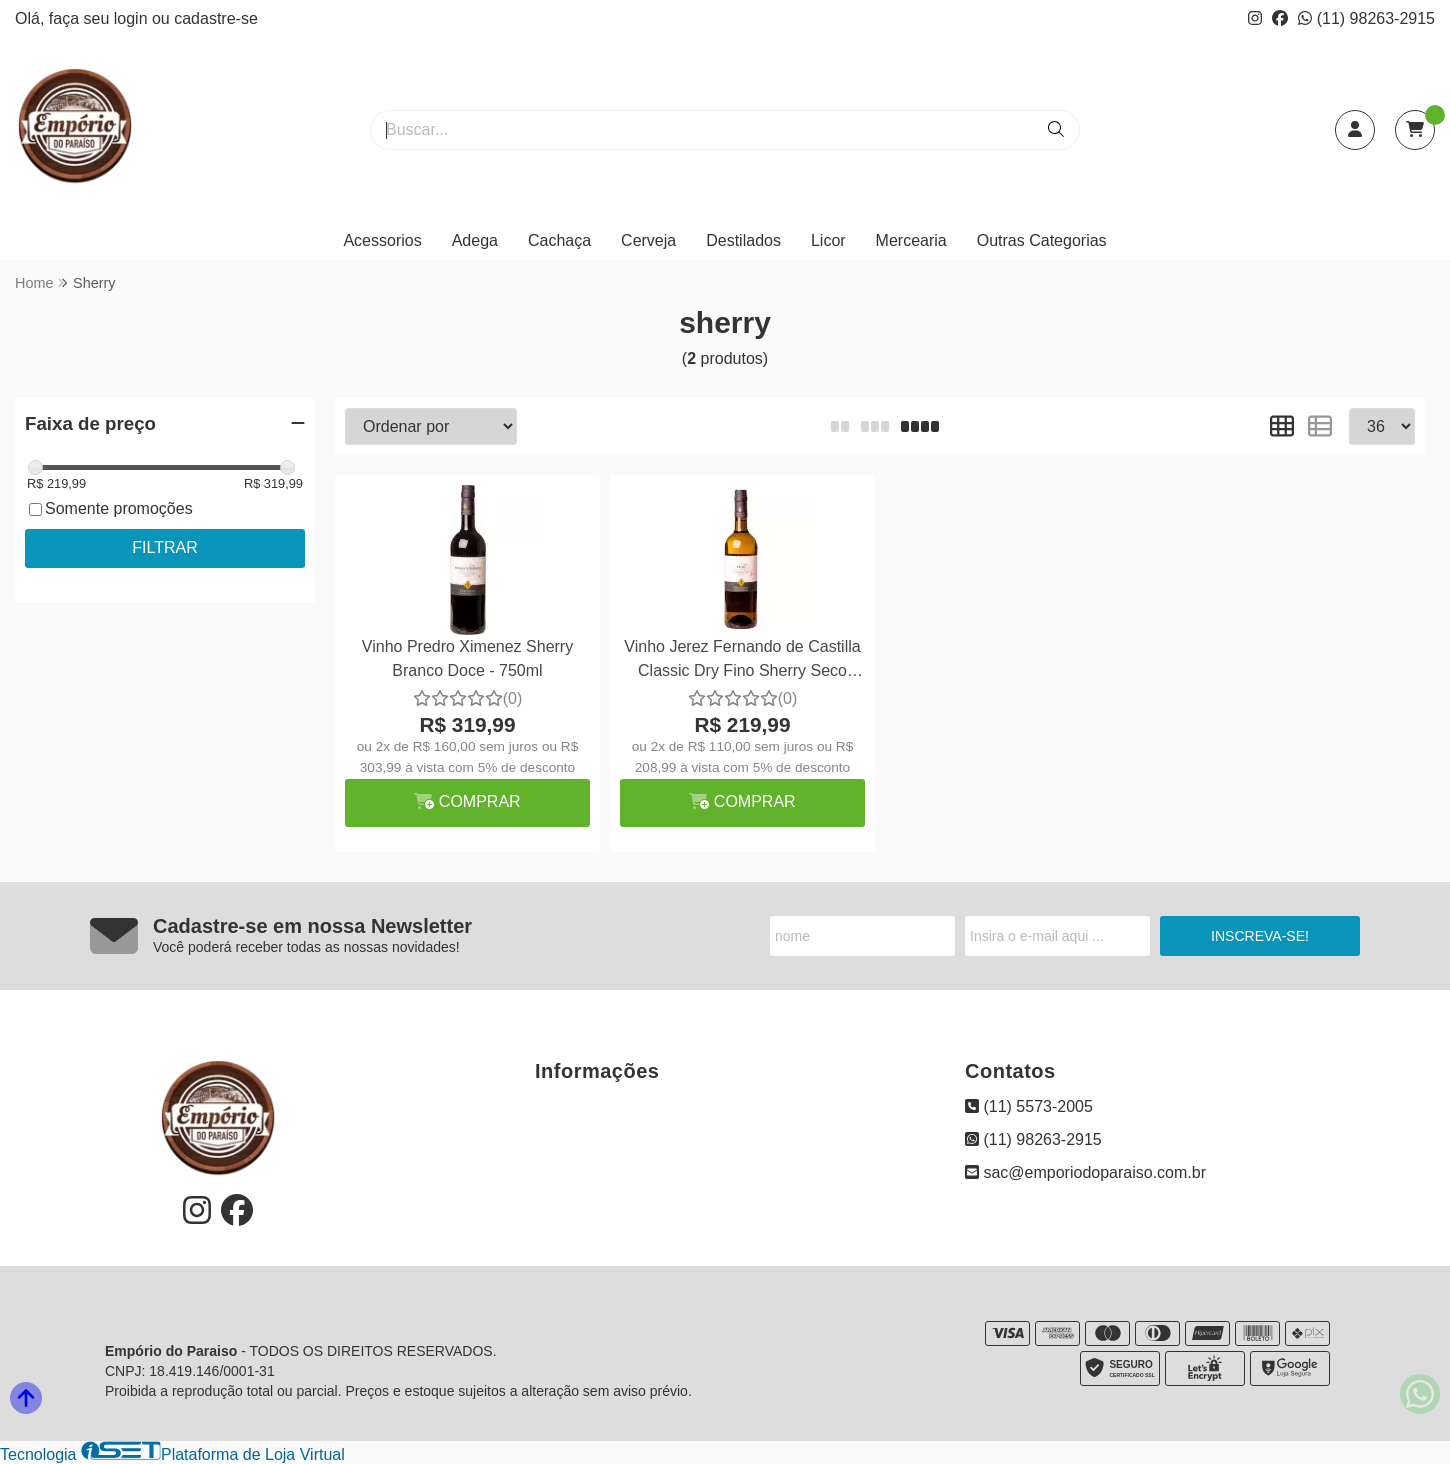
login (133, 18)
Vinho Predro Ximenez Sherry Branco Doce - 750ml (467, 658)
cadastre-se (216, 18)
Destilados (743, 240)
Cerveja (648, 240)
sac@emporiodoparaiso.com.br (1085, 1172)
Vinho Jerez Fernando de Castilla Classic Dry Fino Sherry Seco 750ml (742, 661)
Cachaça (559, 240)
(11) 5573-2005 (1029, 1106)
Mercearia (911, 240)
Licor (828, 240)
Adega (475, 240)
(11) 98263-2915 (1366, 18)
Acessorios (382, 240)
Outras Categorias (1042, 240)
